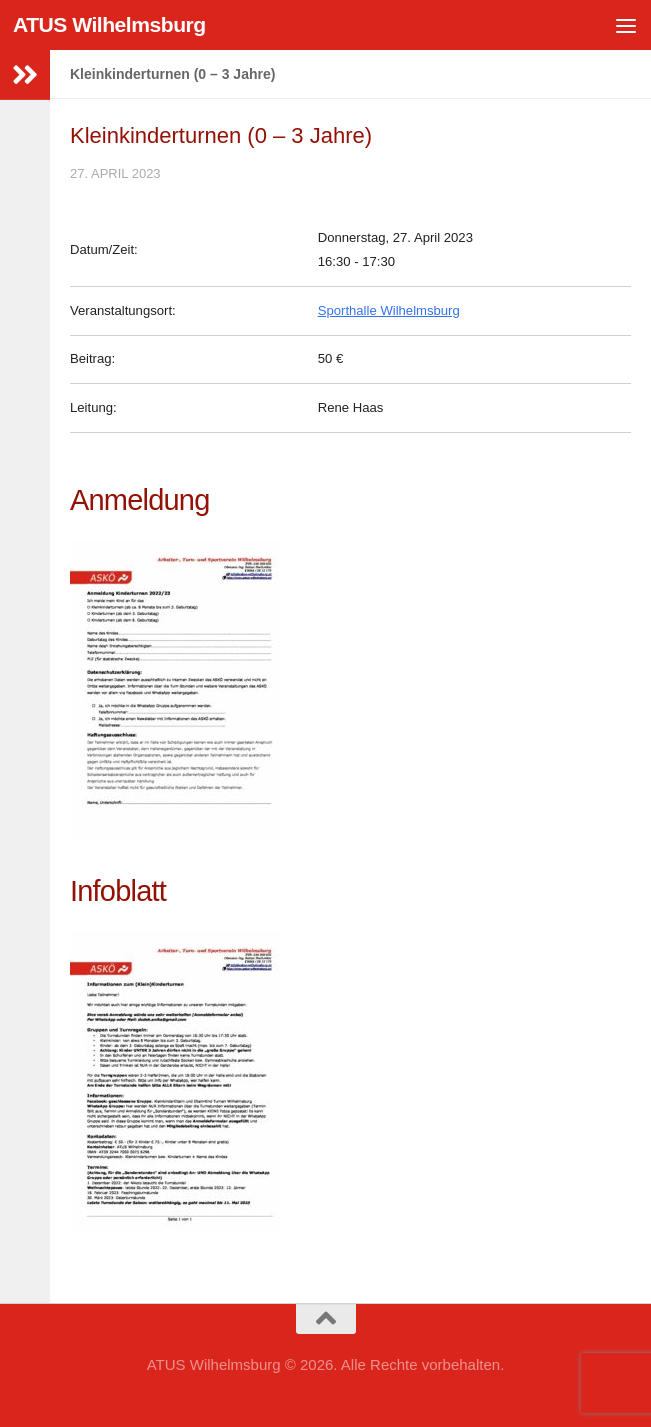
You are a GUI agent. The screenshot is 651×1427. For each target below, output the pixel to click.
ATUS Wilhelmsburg (109, 24)
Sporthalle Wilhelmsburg (389, 310)
